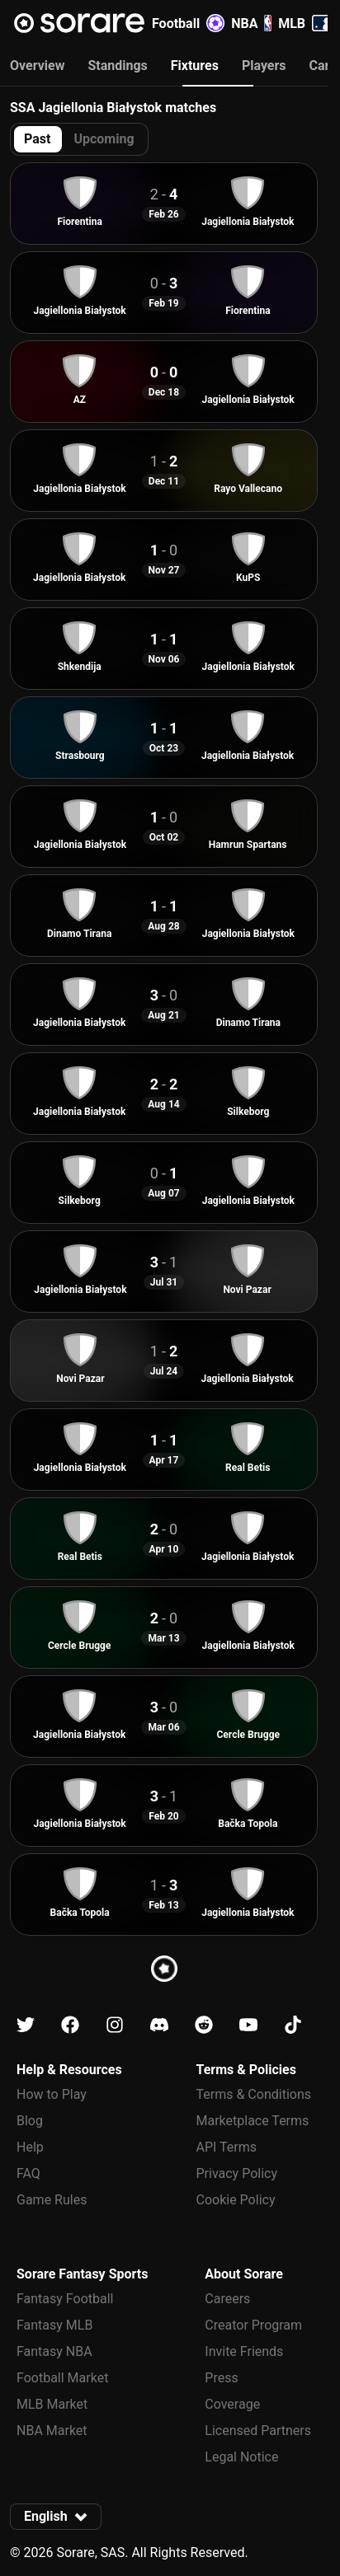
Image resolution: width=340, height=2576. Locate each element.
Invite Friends (244, 2351)
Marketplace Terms (252, 2121)
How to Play (52, 2094)
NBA (251, 23)
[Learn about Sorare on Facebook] (70, 2025)
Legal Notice (241, 2457)
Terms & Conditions (254, 2094)
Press (221, 2378)
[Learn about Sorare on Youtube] (248, 2025)
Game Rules (52, 2200)
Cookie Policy (236, 2200)
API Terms (226, 2147)
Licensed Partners (258, 2430)
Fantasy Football (65, 2299)
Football (188, 23)
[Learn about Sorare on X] (25, 2025)
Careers (227, 2299)
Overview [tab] (37, 65)
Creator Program (253, 2325)
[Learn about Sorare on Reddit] (204, 2025)
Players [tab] (264, 65)
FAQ (28, 2173)
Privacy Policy (237, 2173)
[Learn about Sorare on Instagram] (114, 2025)
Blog (30, 2121)
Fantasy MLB (54, 2325)
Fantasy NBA (54, 2351)
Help (30, 2147)
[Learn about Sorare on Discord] (159, 2025)
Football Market (62, 2378)
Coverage (232, 2404)
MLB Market (52, 2404)
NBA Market (52, 2430)
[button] (56, 2516)
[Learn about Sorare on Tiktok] (293, 2025)
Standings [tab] (117, 65)
